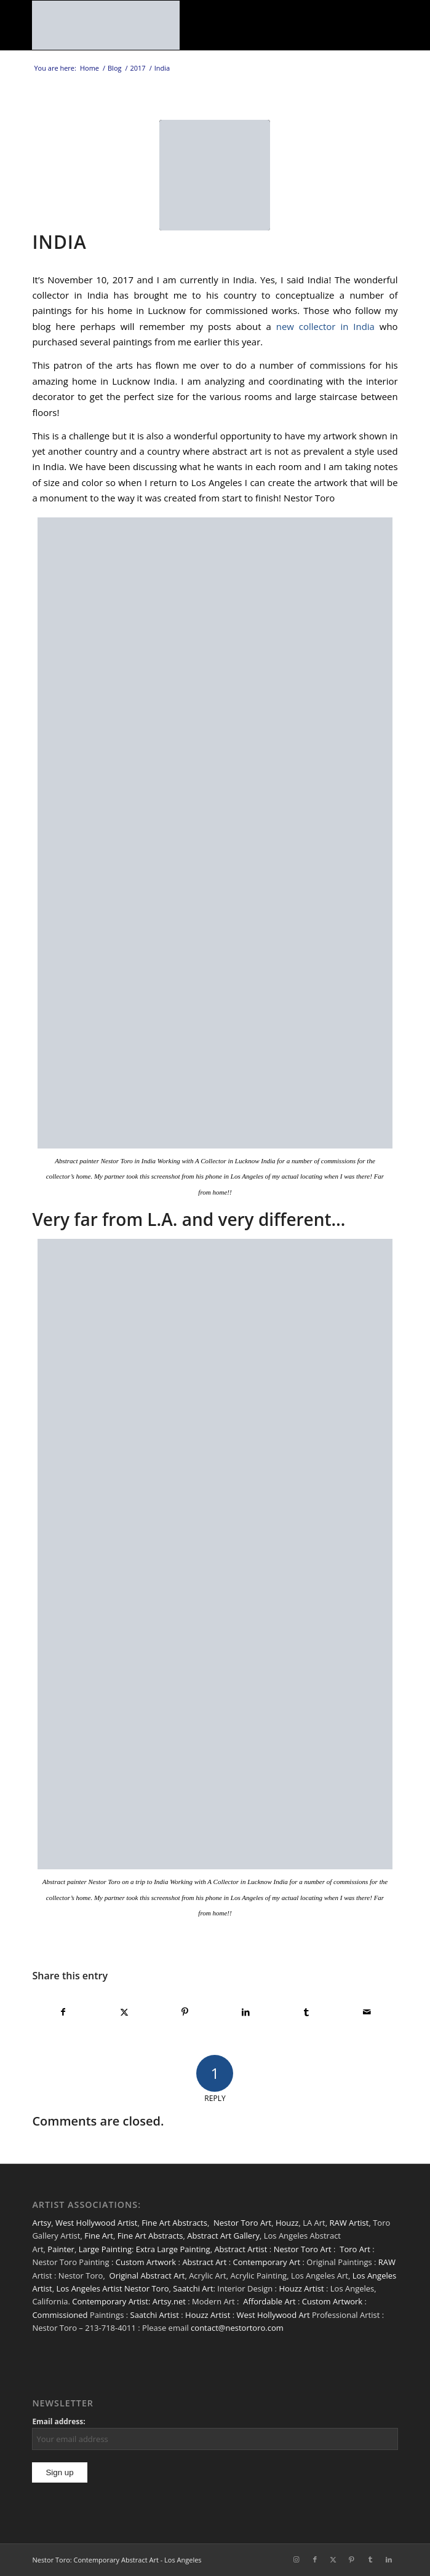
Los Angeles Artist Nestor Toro (112, 2288)
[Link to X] (333, 2559)
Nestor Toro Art (242, 2222)
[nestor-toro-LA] (178, 25)
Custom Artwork (146, 2262)
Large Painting (105, 2249)
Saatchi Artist (154, 2314)
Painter (60, 2249)
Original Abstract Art (147, 2275)
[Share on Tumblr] (306, 2012)
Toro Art (355, 2249)
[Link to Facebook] (315, 2559)
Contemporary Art (267, 2262)
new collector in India (325, 326)
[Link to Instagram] (296, 2559)
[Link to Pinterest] (352, 2559)
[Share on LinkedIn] (245, 2012)
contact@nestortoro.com (237, 2327)
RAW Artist (349, 2222)
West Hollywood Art (272, 2314)
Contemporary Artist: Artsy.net (129, 2301)
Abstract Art (204, 2262)
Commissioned (59, 2314)
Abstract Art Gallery (223, 2235)
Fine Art (98, 2235)
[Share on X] (124, 2012)
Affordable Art (269, 2301)
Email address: (58, 2421)
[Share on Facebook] (63, 2012)
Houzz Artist (301, 2288)
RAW (387, 2262)
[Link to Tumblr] (370, 2559)
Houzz (287, 2222)
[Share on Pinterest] (185, 2012)
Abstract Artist (240, 2249)
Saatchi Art (193, 2288)
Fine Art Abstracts (174, 2222)
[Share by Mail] (367, 2012)
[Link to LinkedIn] (389, 2559)
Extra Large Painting (173, 2249)
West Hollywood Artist (96, 2222)
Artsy (41, 2222)
